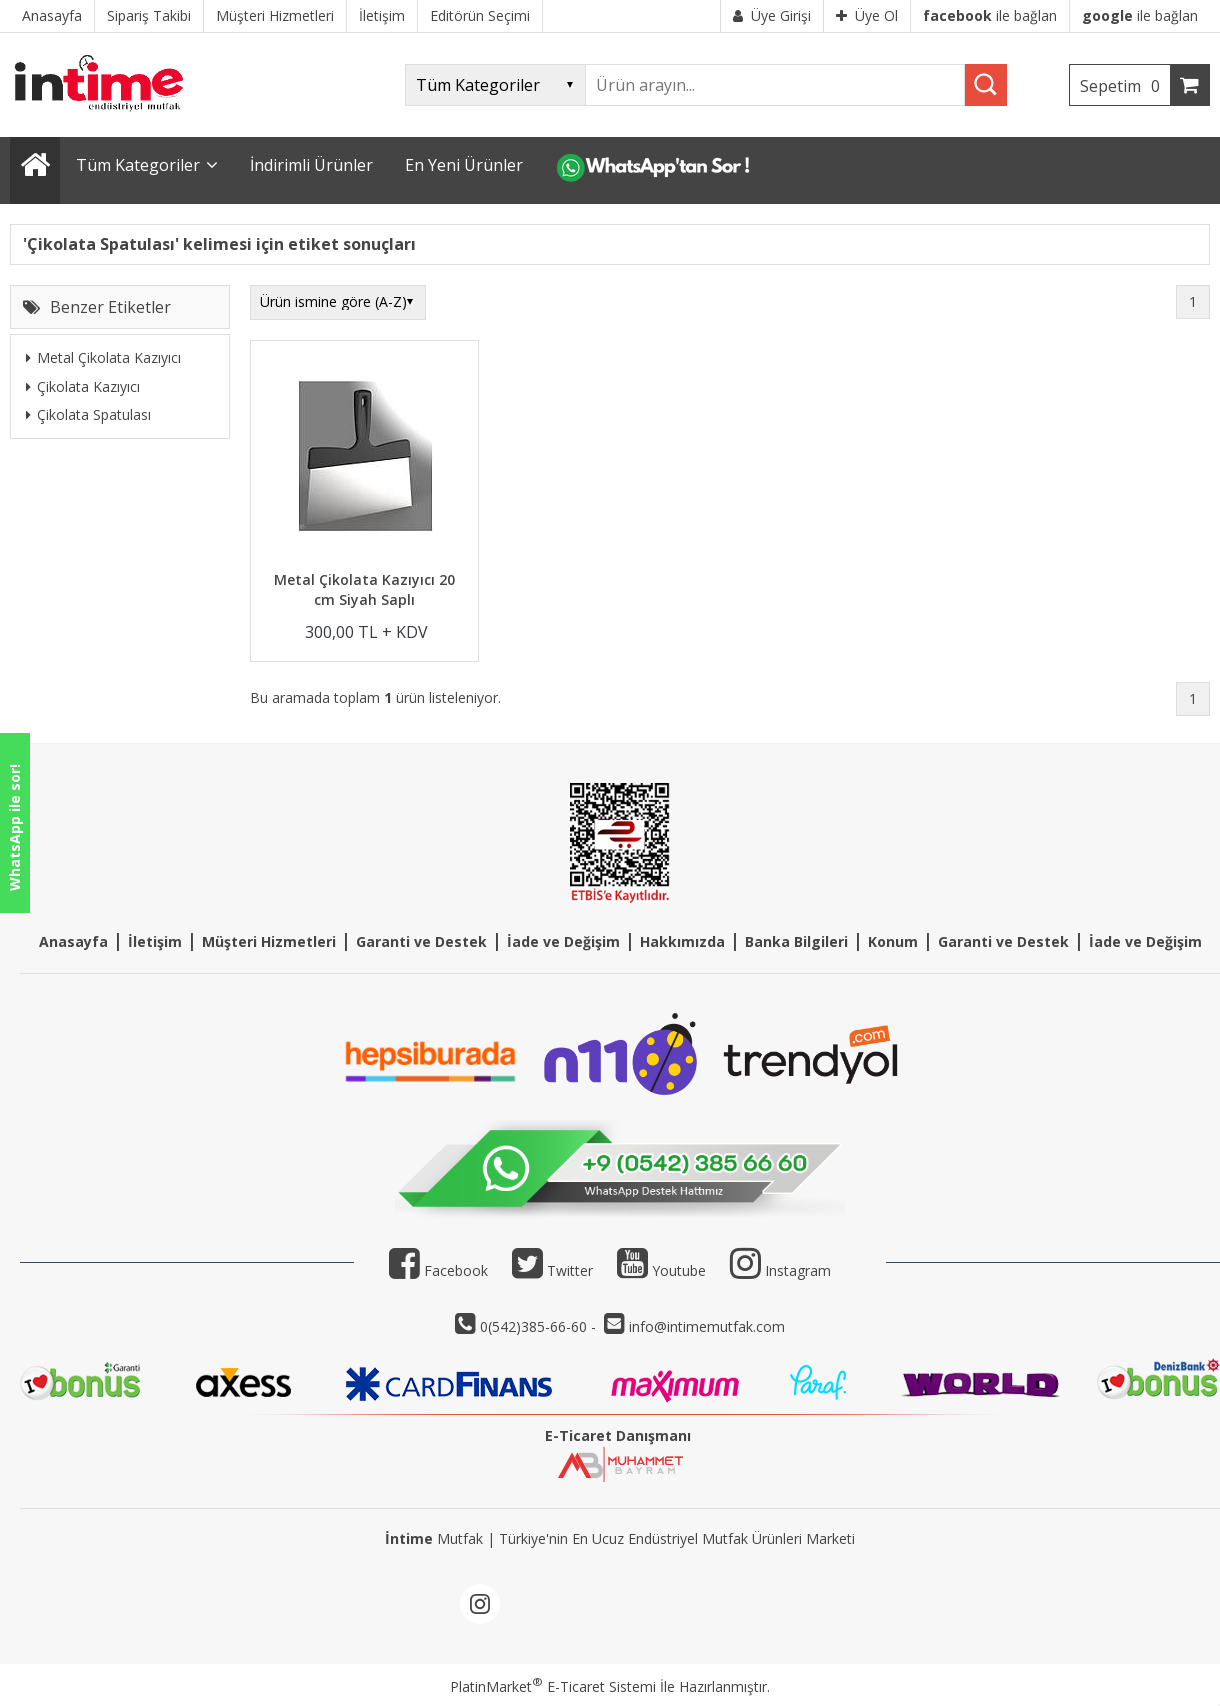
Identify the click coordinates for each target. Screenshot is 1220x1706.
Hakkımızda (682, 941)
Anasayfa (73, 941)
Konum (893, 941)
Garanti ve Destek (421, 941)
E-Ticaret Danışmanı (618, 1435)
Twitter (552, 1270)
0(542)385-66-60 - (540, 1326)
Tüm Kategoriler (138, 165)
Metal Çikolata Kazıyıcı (103, 357)
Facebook (438, 1270)
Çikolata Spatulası (88, 414)
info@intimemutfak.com (707, 1326)
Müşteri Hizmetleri (269, 941)
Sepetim (1125, 86)
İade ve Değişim (563, 941)
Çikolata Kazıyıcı (83, 386)
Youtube (661, 1270)
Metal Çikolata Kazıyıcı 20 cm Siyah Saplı (364, 589)
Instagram (798, 1270)
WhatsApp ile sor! (14, 827)
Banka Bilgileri (796, 941)
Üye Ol (867, 15)
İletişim (155, 941)
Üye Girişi (772, 15)
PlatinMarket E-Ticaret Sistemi (553, 1686)
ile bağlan (990, 15)
